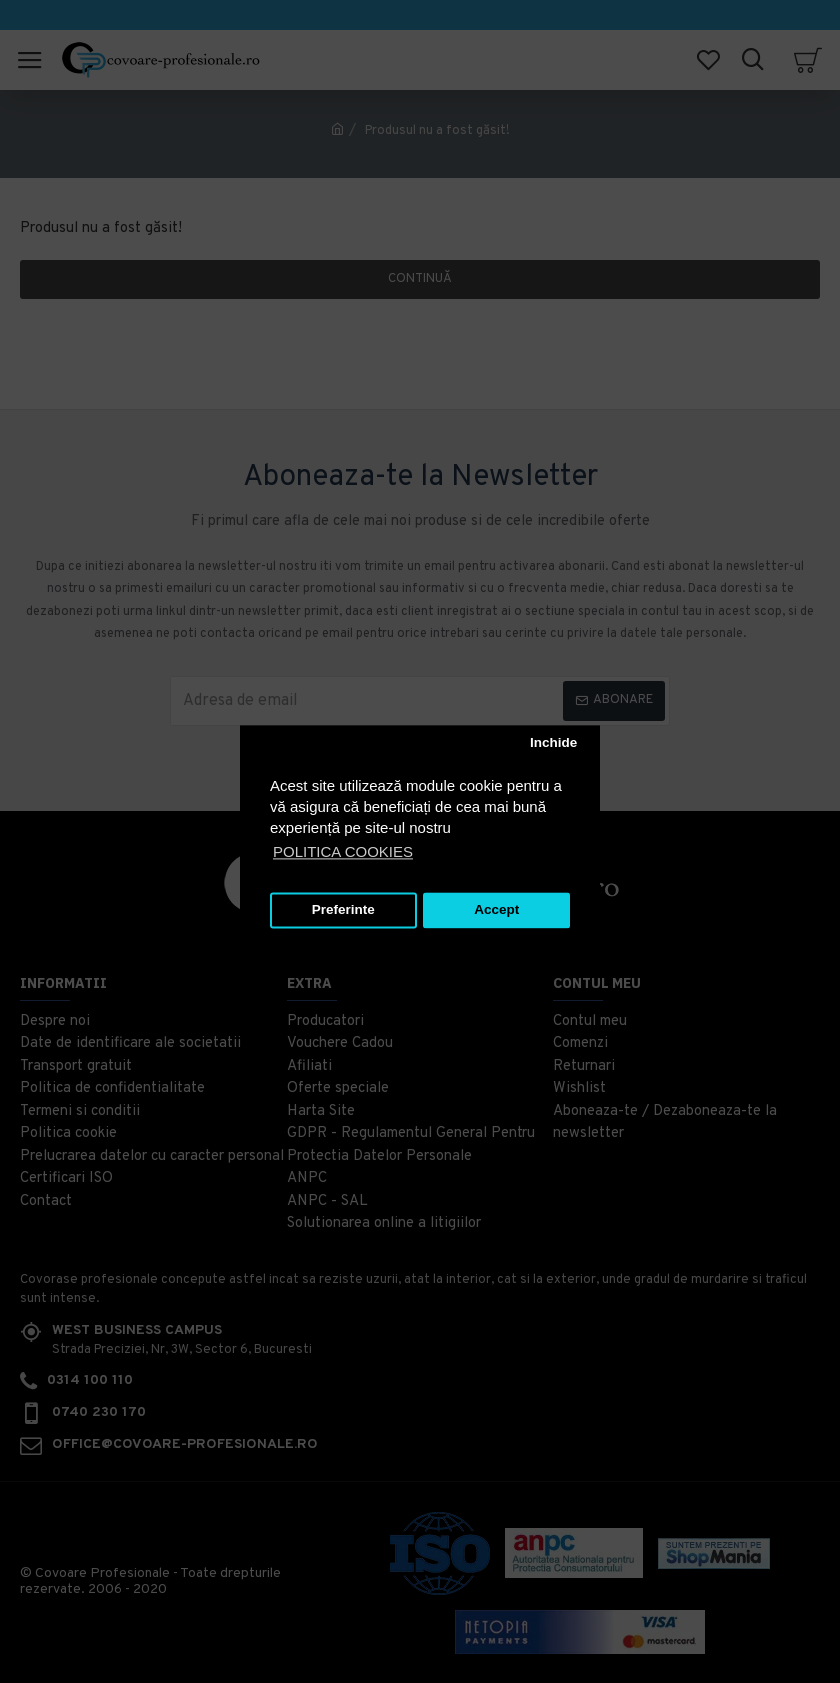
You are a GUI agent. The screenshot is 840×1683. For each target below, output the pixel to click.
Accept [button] (496, 910)
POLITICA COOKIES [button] (343, 851)
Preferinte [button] (343, 910)
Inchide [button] (553, 743)
